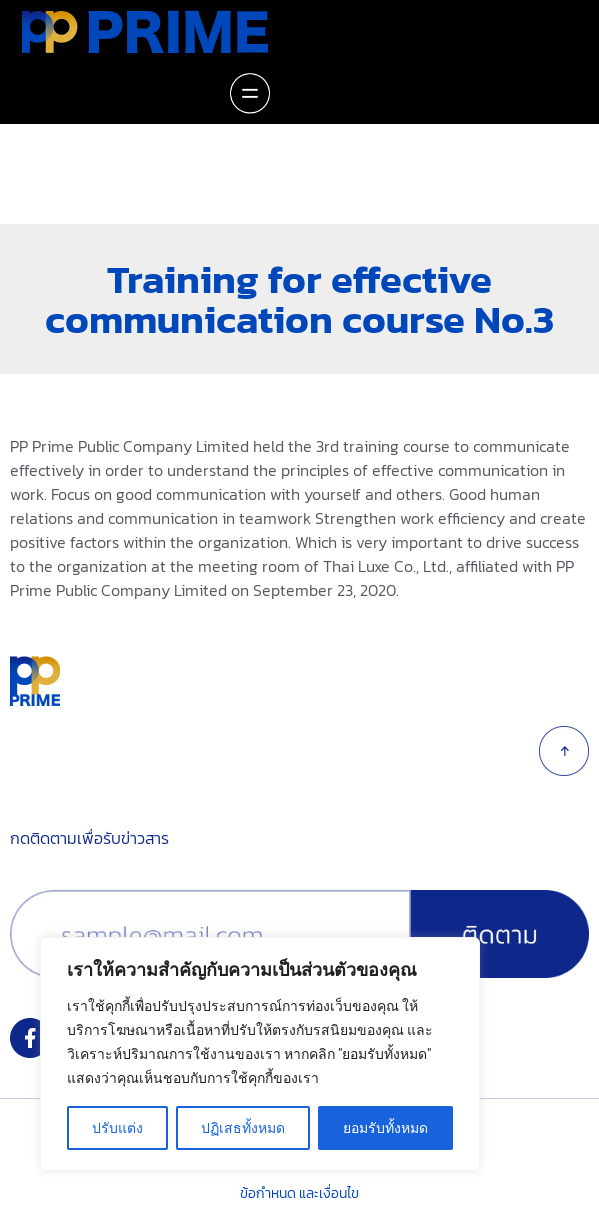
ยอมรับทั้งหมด (385, 1128)
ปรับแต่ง (117, 1128)
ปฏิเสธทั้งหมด (243, 1128)
